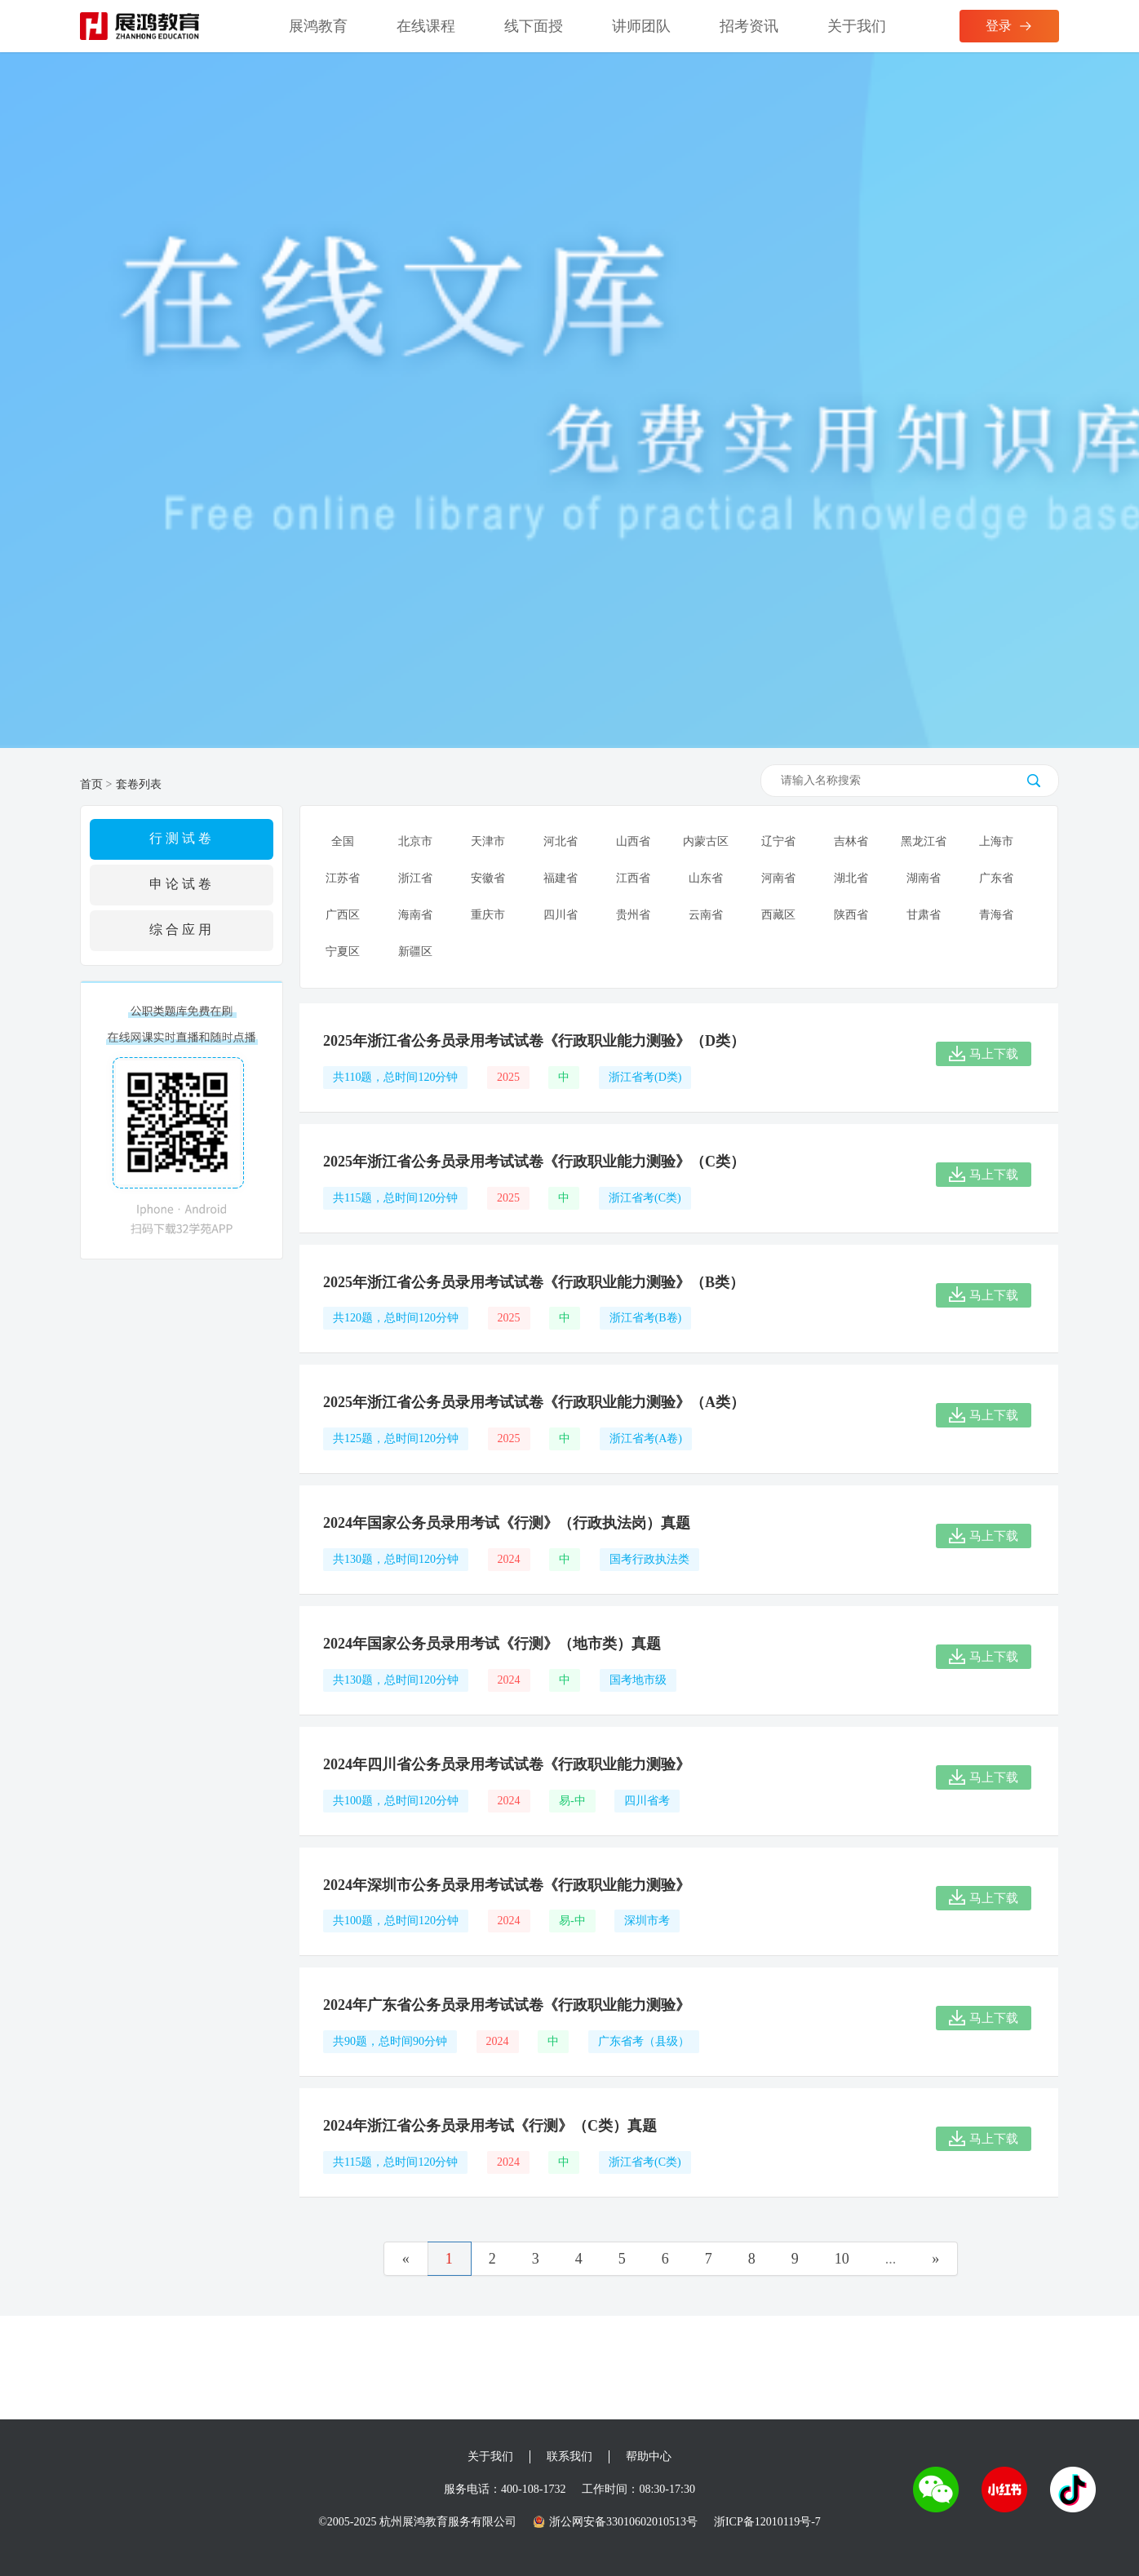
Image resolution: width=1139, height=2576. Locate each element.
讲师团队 (641, 26)
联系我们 (569, 2456)
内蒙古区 (706, 841)
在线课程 (426, 26)
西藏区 (778, 915)
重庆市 (488, 915)
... (891, 2259)
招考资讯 (749, 26)
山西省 (633, 841)
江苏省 (343, 878)
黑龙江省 (923, 841)
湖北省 (851, 878)
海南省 (415, 915)
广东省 (996, 878)
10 (842, 2259)
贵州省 (633, 915)
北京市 (415, 841)
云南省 (706, 915)
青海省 (996, 915)
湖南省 (923, 878)
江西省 (633, 878)
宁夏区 (343, 951)
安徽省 (488, 878)
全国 (342, 841)
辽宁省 (778, 841)
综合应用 (182, 929)
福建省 (560, 878)
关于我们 (856, 26)
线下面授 (533, 26)
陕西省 (851, 915)
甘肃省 (923, 915)
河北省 (560, 841)
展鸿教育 (318, 26)
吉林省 (851, 841)
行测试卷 (182, 838)
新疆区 (415, 951)
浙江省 (415, 878)
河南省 (778, 878)
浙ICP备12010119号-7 (767, 2522)
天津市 (488, 841)
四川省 (560, 915)
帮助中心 (648, 2456)
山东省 (706, 878)
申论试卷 (182, 884)
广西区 (343, 915)
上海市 (996, 841)
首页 (91, 784)
